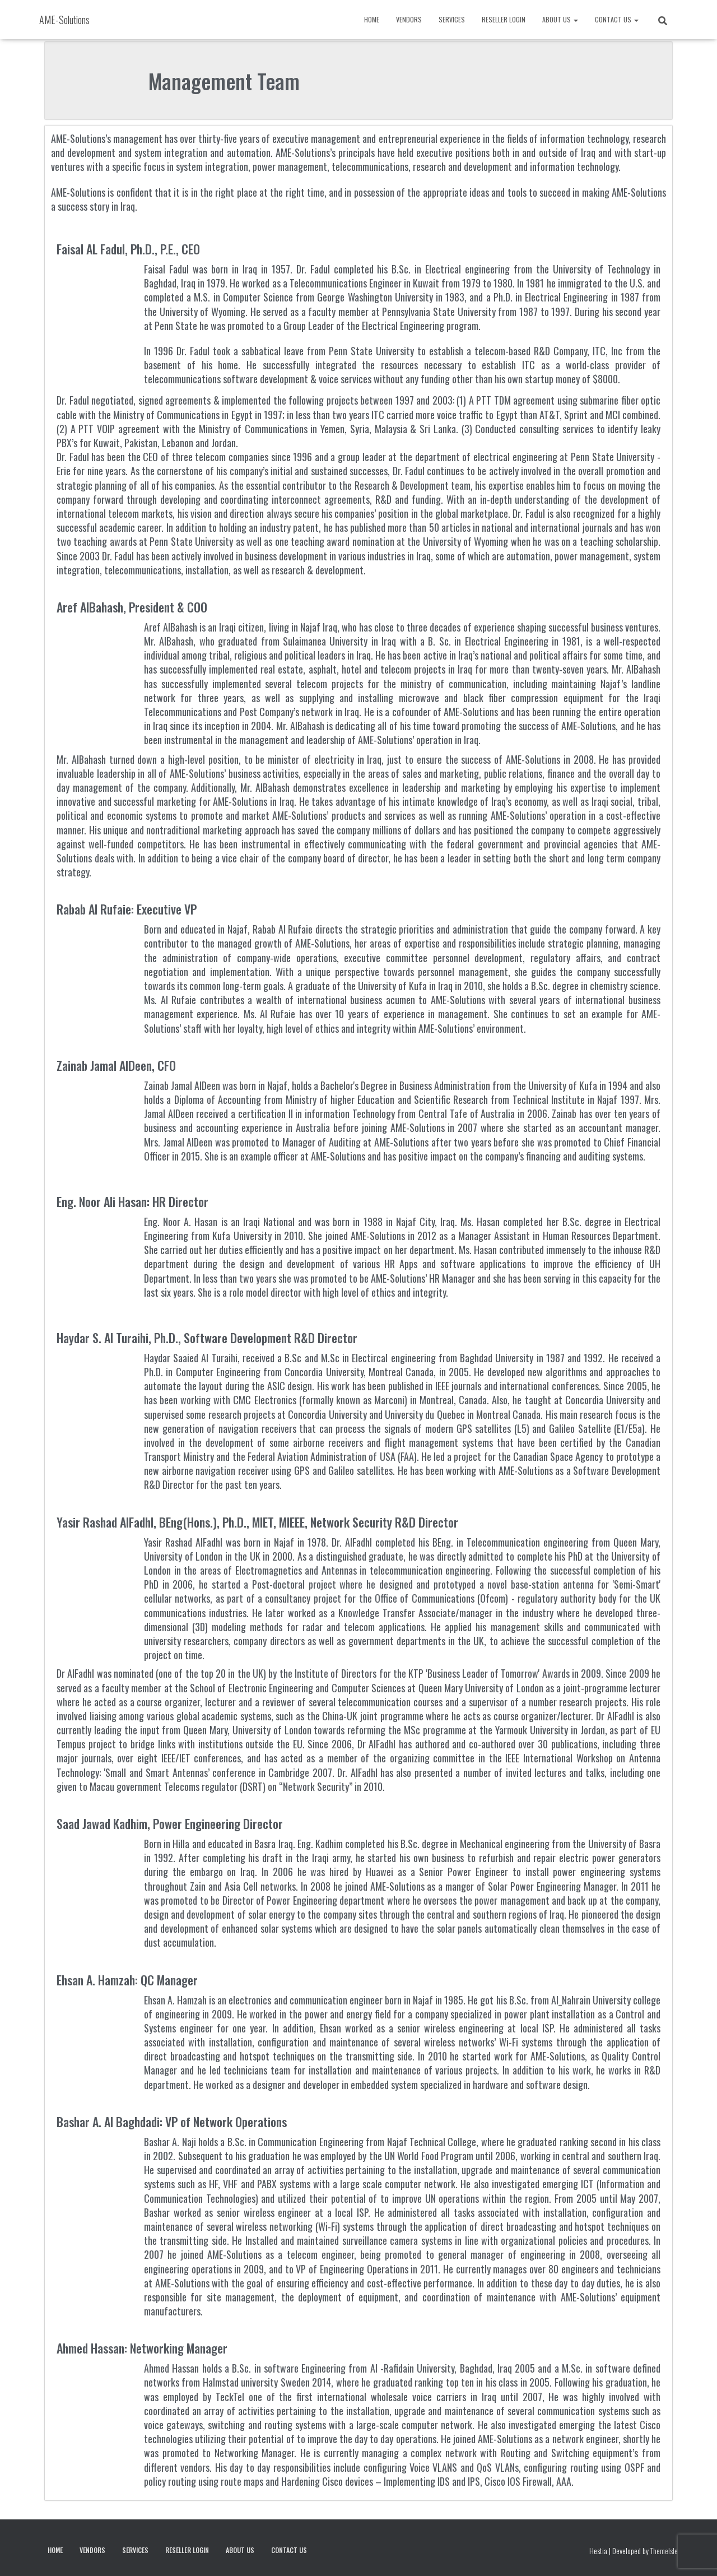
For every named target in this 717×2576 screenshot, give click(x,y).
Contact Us (617, 19)
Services (452, 19)
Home (371, 19)
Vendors (409, 19)
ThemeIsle (664, 2550)
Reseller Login (503, 19)
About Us (560, 19)
